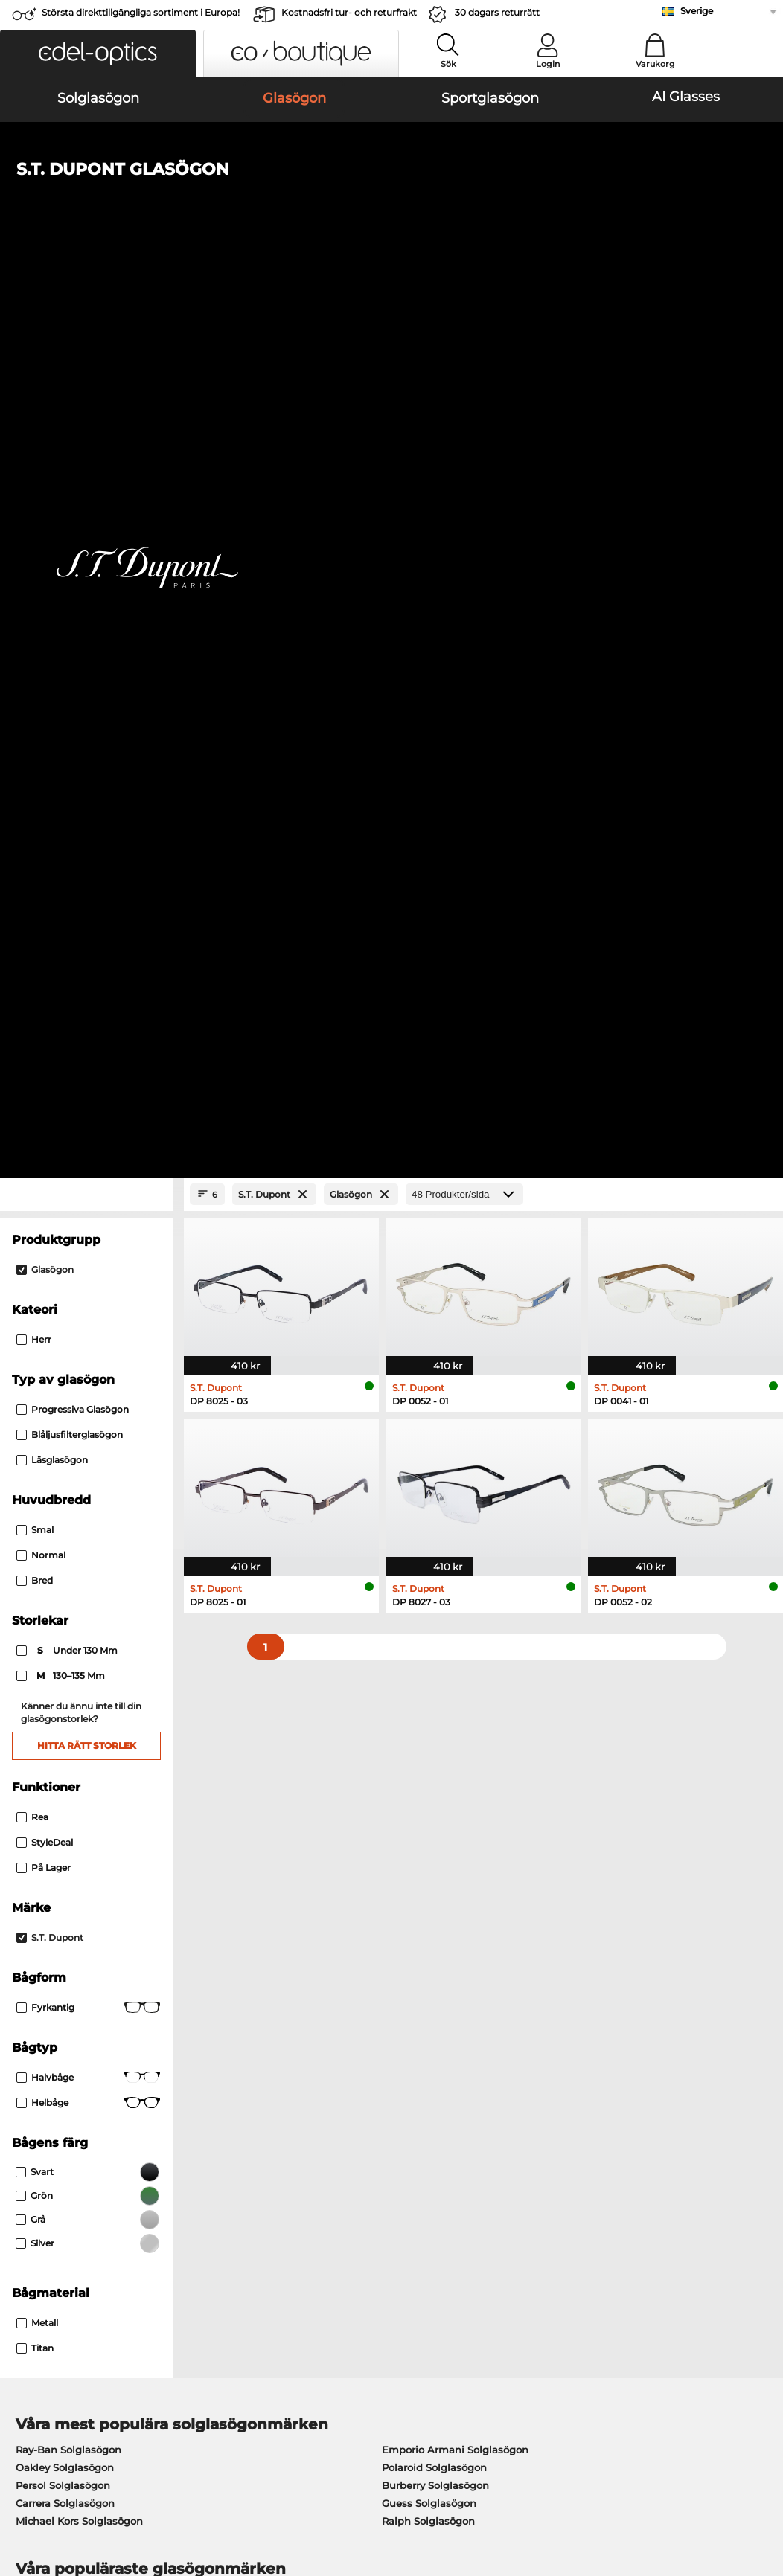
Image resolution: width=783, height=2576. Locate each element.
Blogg (534, 2205)
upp (759, 2487)
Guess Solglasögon (429, 1629)
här (406, 1964)
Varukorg (655, 64)
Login (548, 64)
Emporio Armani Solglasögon (455, 1575)
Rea (32, 942)
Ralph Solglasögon (428, 1647)
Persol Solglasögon (63, 1611)
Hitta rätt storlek (86, 871)
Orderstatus (548, 2223)
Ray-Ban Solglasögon (68, 1575)
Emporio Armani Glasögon (82, 1791)
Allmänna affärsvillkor (65, 2487)
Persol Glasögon (434, 1738)
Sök (448, 64)
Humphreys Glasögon (70, 1773)
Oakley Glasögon (58, 1738)
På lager (43, 993)
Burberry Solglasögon (435, 1611)
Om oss (30, 2127)
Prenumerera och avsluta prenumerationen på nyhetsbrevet (634, 2178)
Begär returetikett (308, 2187)
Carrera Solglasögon (65, 1629)
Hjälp (533, 2127)
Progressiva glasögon (72, 536)
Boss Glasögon (431, 1755)
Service (284, 2127)
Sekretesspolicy (165, 2487)
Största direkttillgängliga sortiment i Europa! (141, 12)
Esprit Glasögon (433, 1791)
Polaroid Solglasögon (434, 1593)
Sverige (696, 10)
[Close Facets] (86, 321)
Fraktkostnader (301, 2169)
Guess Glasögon (434, 1720)
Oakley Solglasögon (65, 1593)
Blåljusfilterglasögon (69, 561)
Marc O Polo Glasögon (70, 1755)
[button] (98, 53)
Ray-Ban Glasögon (61, 1720)
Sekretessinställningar (65, 2169)
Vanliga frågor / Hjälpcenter (587, 2151)
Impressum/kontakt (59, 2505)
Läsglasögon (52, 586)
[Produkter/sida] (464, 321)
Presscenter (39, 2151)
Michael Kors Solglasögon (79, 1647)
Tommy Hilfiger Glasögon (457, 1773)
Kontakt (29, 2187)
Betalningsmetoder (312, 2151)
